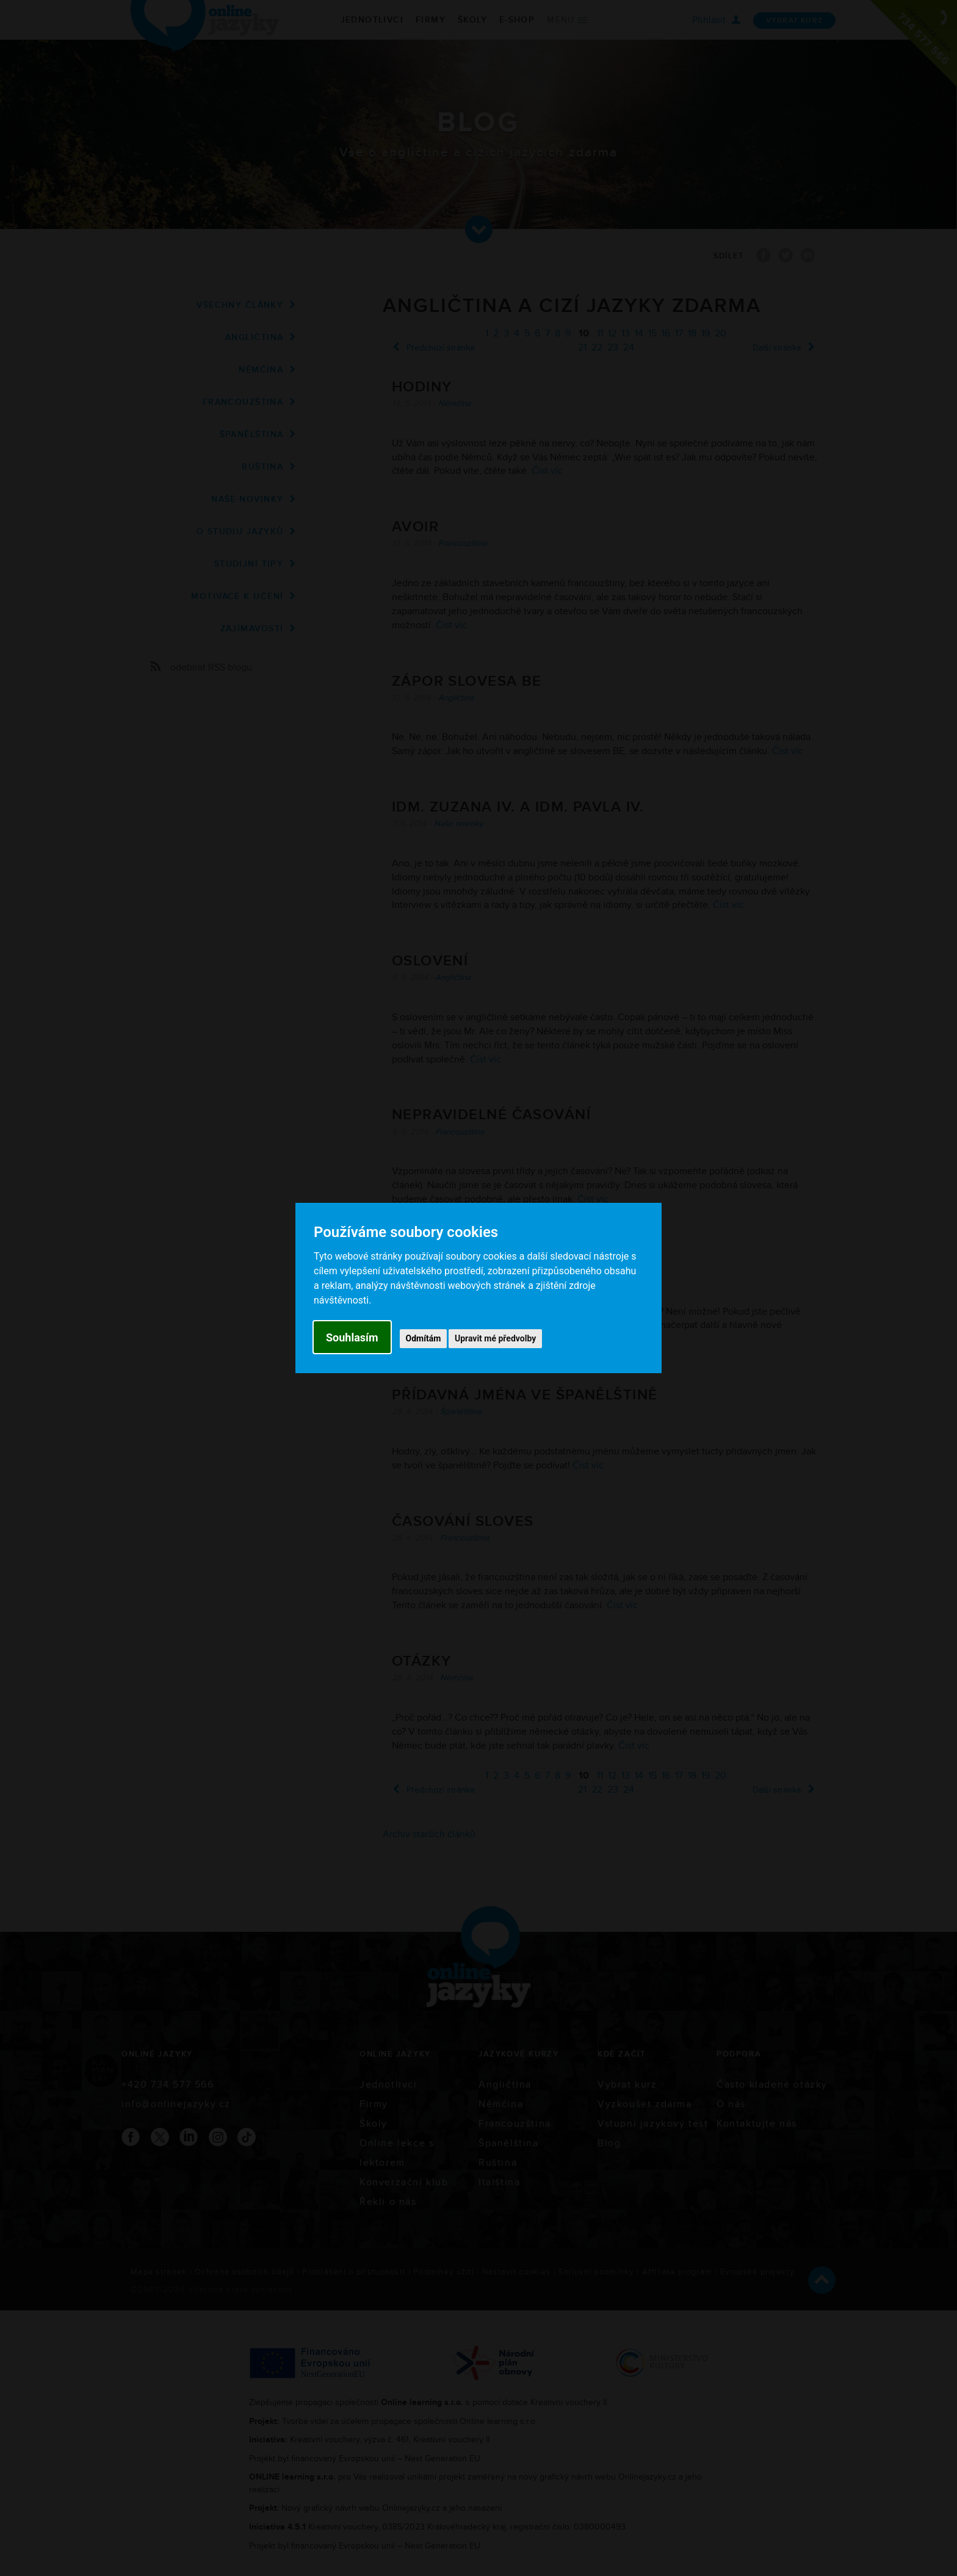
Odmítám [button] (423, 1338)
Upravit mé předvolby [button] (495, 1338)
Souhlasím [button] (352, 1337)
